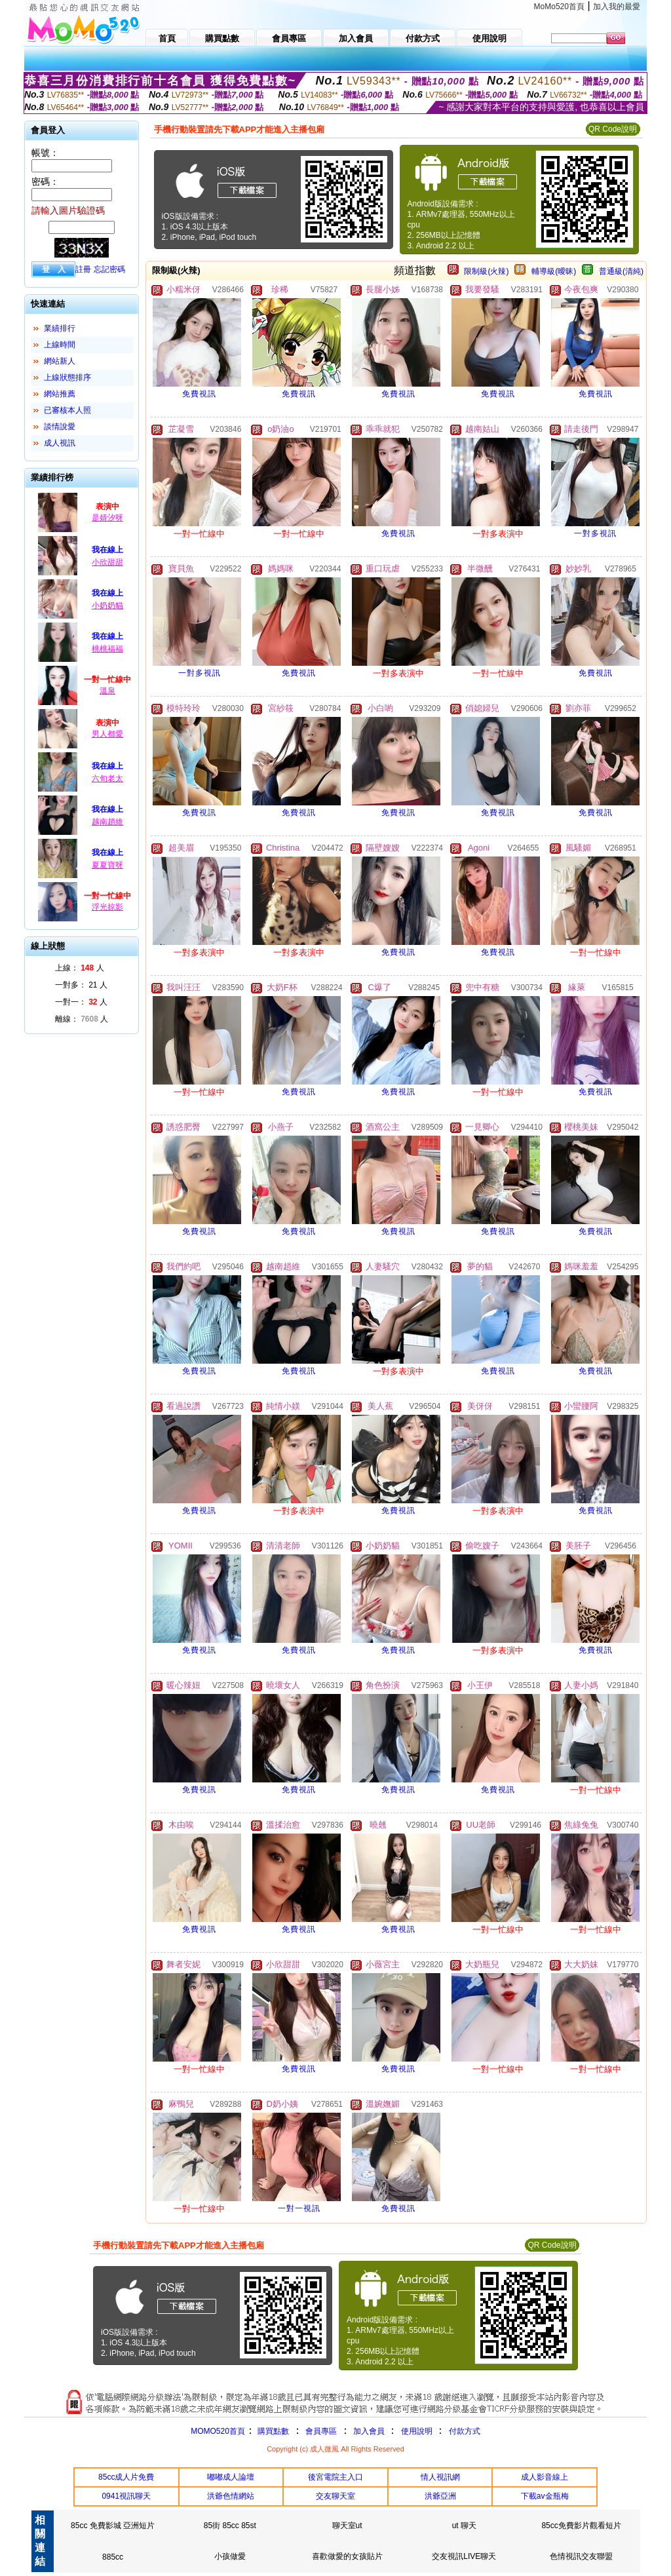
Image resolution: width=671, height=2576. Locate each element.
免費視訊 (199, 393)
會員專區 (321, 2431)
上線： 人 (79, 967)
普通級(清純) (621, 271)
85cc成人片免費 (126, 2477)
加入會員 (369, 2431)
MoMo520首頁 (559, 6)
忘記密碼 (109, 269)
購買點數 (272, 2431)
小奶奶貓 (107, 605)
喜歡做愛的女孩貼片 (347, 2556)
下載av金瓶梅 (545, 2496)
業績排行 (59, 328)
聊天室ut (347, 2525)
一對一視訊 (299, 2208)
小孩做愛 (230, 2556)
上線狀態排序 (67, 377)
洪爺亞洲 (440, 2496)
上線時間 (59, 344)
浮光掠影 (107, 907)
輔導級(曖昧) (553, 271)
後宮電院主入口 (335, 2477)
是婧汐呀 (107, 517)
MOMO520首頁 (218, 2431)
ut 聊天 (464, 2525)
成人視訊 (59, 443)
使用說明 (416, 2431)
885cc (112, 2557)
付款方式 (464, 2431)
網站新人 (59, 361)
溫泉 (107, 690)
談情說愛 (59, 426)
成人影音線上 (544, 2477)
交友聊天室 (335, 2496)
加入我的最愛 (616, 6)
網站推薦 (59, 393)
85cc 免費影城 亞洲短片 (113, 2525)
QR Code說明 (612, 129)
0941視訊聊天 (126, 2496)
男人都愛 (107, 734)
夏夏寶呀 (107, 865)
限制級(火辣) (486, 271)
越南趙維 (107, 821)
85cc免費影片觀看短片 (581, 2525)
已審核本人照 (67, 410)
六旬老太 (107, 778)
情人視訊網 (440, 2477)
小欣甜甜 (107, 562)
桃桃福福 (107, 648)
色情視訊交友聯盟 (581, 2556)
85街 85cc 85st (230, 2525)
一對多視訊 (595, 533)
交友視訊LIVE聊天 (464, 2556)
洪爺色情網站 (230, 2496)
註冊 (83, 269)
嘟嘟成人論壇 (230, 2477)
